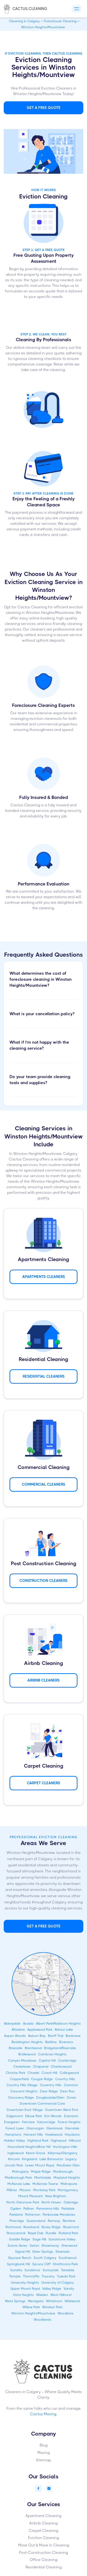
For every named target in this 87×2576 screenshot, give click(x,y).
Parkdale (68, 2208)
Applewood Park (39, 2029)
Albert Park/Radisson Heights (58, 2023)
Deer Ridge (49, 2091)
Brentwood (33, 2048)
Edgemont (14, 2116)
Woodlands (42, 2319)
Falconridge (46, 2122)
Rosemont (71, 2227)
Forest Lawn (15, 2128)
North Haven (51, 2202)
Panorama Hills (47, 2208)
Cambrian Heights (52, 2054)
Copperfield (19, 2079)
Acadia (28, 2023)
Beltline (51, 2042)
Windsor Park (52, 2307)
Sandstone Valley (62, 2239)
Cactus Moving (43, 2414)
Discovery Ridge (21, 2097)
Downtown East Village (25, 2110)
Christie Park (15, 2073)
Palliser (28, 2208)
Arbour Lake (64, 2029)
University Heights (25, 2282)
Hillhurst (75, 2140)
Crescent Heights (24, 2091)
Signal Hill (22, 2251)
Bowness (66, 2042)
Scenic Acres (17, 2245)
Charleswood (61, 2066)
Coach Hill (49, 2073)
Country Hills (65, 2079)
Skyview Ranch (19, 2258)
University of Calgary (57, 2282)
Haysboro (72, 2134)
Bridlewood (27, 2054)
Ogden (15, 2208)
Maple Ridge (41, 2171)
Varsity (69, 2288)
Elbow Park (33, 2116)
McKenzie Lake (18, 2184)
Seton (34, 2245)
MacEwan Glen (68, 2165)
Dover (71, 2097)
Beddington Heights (27, 2042)
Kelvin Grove (35, 2153)
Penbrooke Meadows (59, 2214)
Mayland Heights (67, 2177)
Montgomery (68, 2190)
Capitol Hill (47, 2060)
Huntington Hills (65, 2147)
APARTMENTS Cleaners (43, 1276)
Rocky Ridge (51, 2227)
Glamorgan (35, 2128)
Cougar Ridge (42, 2079)
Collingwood (69, 2073)
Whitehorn (54, 2301)
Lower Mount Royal (39, 2165)
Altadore (18, 2029)
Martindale (42, 2177)
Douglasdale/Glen (50, 2097)
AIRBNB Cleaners (43, 1680)
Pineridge (17, 2221)
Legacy (71, 2159)
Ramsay (54, 2221)
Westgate (36, 2301)
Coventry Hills (50, 2085)
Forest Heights (69, 2122)
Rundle (51, 2233)
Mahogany (20, 2171)
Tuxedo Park (66, 2276)
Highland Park (37, 2140)
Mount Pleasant (30, 2196)
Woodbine (66, 2313)
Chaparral (40, 2066)
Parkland (16, 2214)
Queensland (35, 2221)
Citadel (33, 2073)
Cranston (71, 2085)
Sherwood (69, 2245)
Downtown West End (61, 2110)
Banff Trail (55, 2036)
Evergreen (12, 2122)
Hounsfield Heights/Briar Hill (29, 2147)
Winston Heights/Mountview (33, 2313)
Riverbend (31, 2227)
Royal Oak (35, 2233)
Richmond (13, 2227)
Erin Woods (53, 2116)
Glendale (72, 2128)
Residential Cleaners (43, 1376)
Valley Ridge (51, 2288)
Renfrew (69, 2221)
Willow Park (31, 2307)
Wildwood (72, 2301)
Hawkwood (53, 2134)
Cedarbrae (22, 2066)
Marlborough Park (18, 2177)
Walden (42, 2295)
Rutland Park (68, 2233)
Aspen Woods (15, 2036)
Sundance (32, 2270)
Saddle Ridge (19, 2239)
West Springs (15, 2301)
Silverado (62, 2251)
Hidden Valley (14, 2140)
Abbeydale (12, 2023)
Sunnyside (51, 2270)
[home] (29, 9)
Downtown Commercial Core (42, 2103)
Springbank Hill (18, 2264)
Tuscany (48, 2276)
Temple (15, 2276)
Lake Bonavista (51, 2159)
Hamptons (13, 2134)
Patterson (32, 2214)
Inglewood (15, 2153)
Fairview (28, 2122)
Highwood (58, 2140)
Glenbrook (54, 2128)
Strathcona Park (65, 2264)
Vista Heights (23, 2295)
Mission (25, 2190)
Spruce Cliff (41, 2264)
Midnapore (69, 2184)
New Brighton (55, 2196)
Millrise (12, 2190)
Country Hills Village (22, 2085)
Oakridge (71, 2202)
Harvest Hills (33, 2134)
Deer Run (67, 2091)
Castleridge (67, 2060)
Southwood (68, 2258)
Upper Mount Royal (25, 2288)
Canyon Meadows (22, 2060)
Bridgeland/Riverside (60, 2048)
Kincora (14, 2159)
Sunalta (16, 2270)
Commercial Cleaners (43, 1484)
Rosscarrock (16, 2233)
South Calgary (45, 2258)
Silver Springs (42, 2251)
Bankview (73, 2036)
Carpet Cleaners (43, 1783)
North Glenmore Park (22, 2202)
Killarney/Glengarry (62, 2153)
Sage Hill (39, 2239)
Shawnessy (50, 2245)
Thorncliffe (31, 2276)
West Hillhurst (61, 2295)
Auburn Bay (37, 2036)
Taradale (67, 2270)
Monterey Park (44, 2190)
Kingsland (29, 2159)
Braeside (16, 2048)
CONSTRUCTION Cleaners (43, 1580)
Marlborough (63, 2171)
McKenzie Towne (45, 2184)
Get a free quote (44, 107)
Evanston (71, 2116)
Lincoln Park (14, 2165)
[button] (76, 8)
